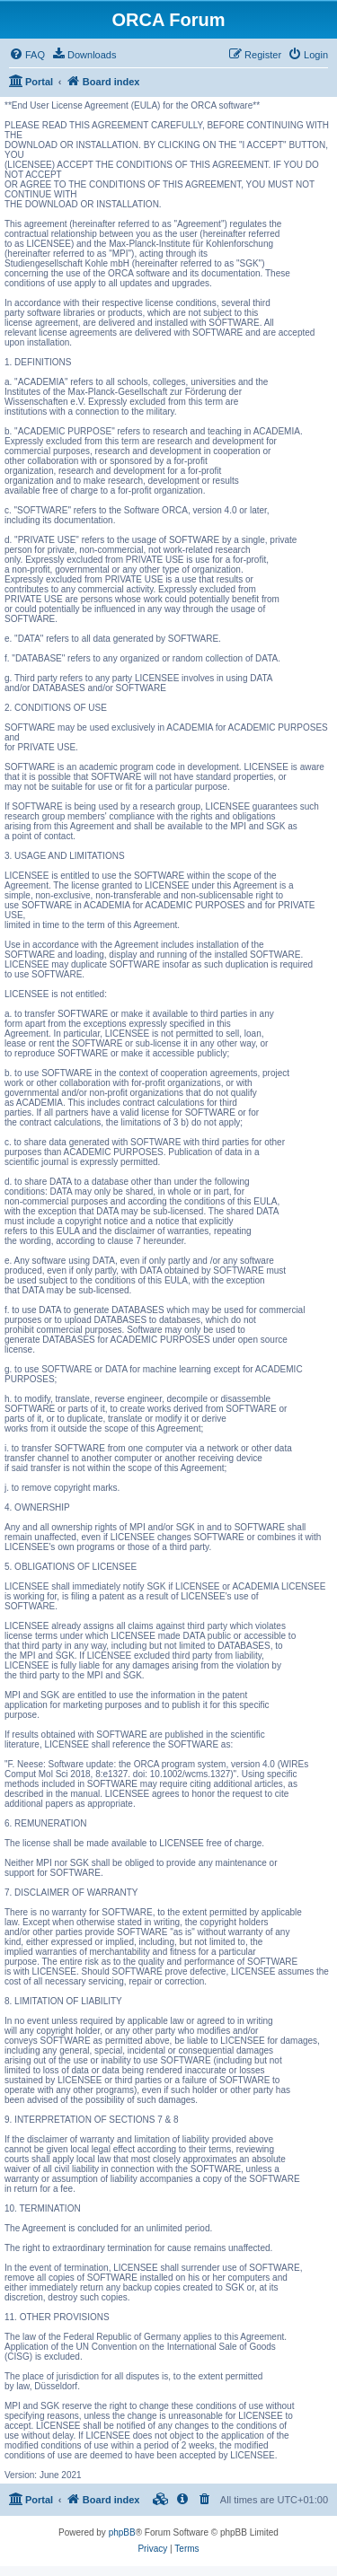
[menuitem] (27, 55)
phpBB (122, 2532)
